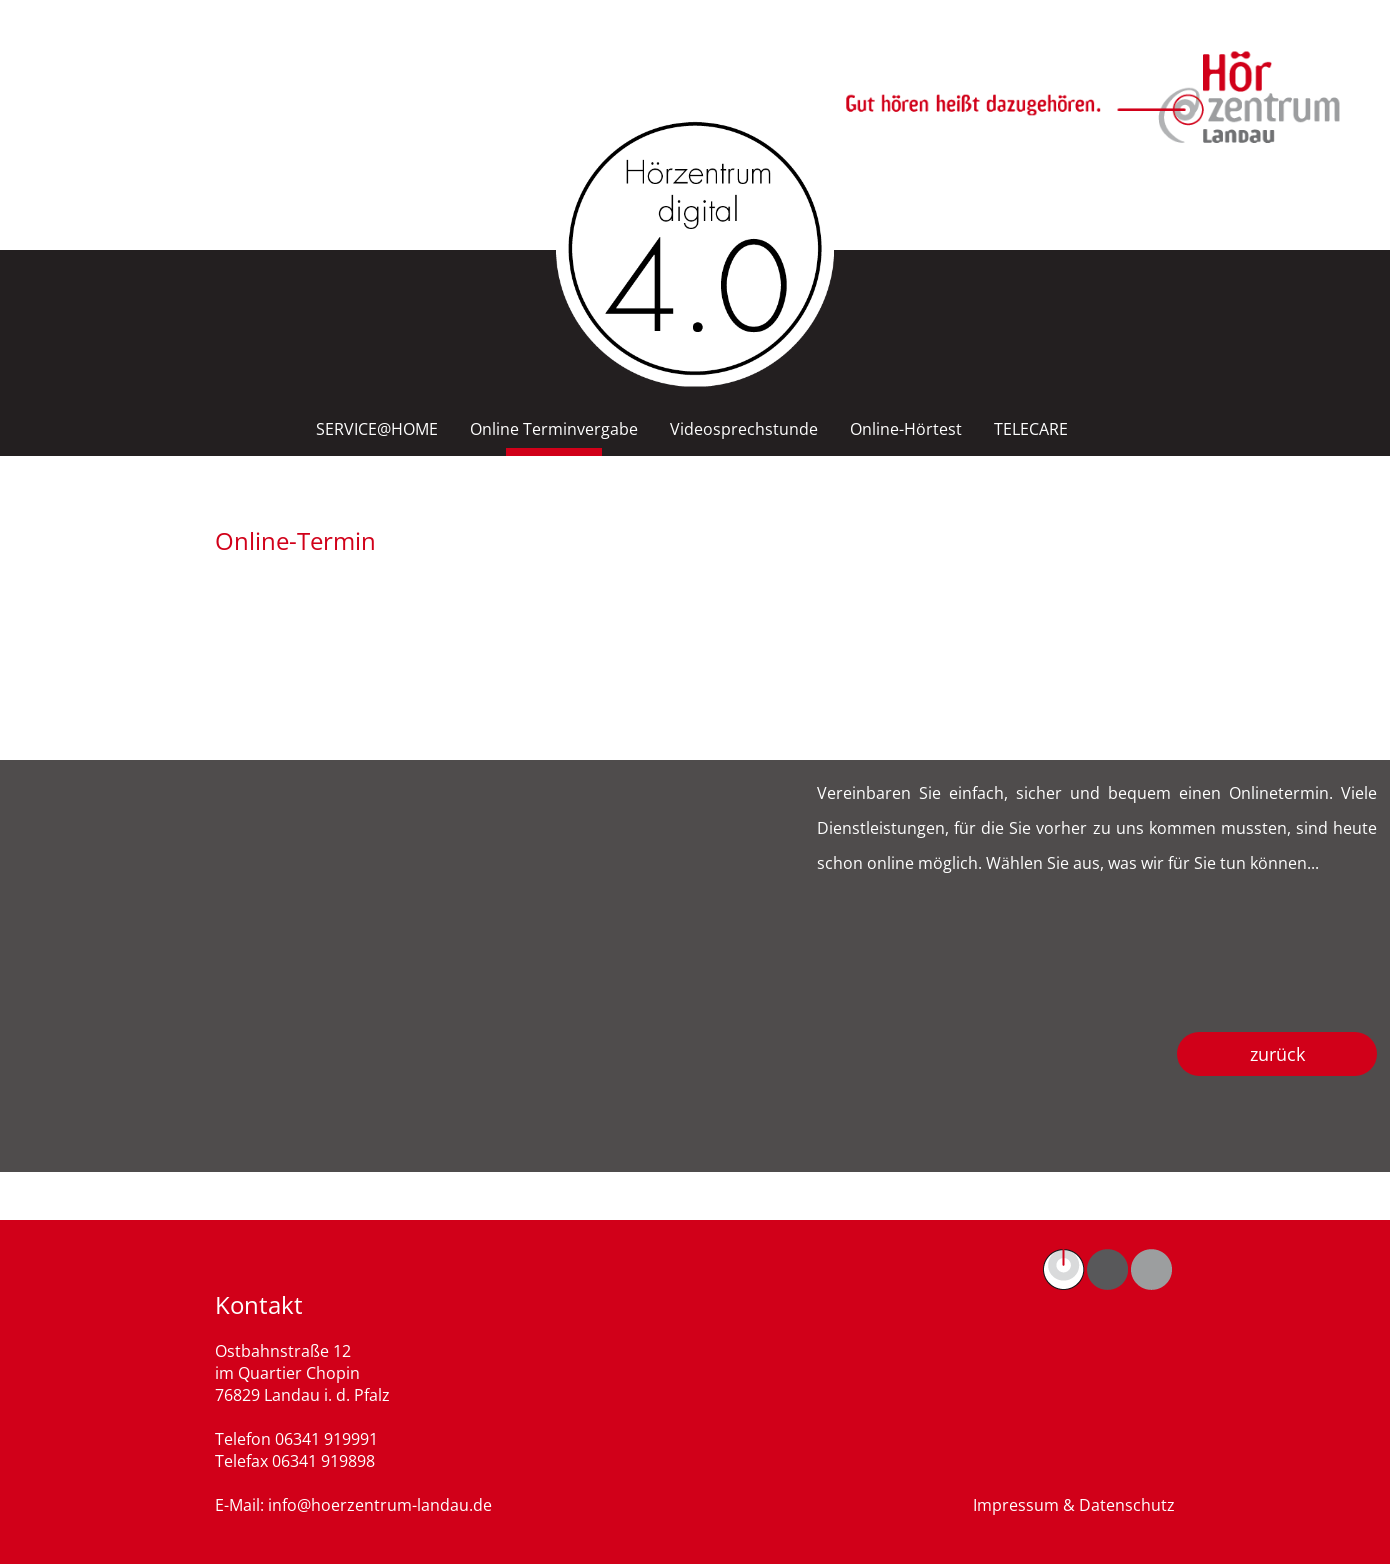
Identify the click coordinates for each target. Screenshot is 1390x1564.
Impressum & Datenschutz (1074, 1505)
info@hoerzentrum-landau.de (380, 1505)
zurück (1277, 1054)
